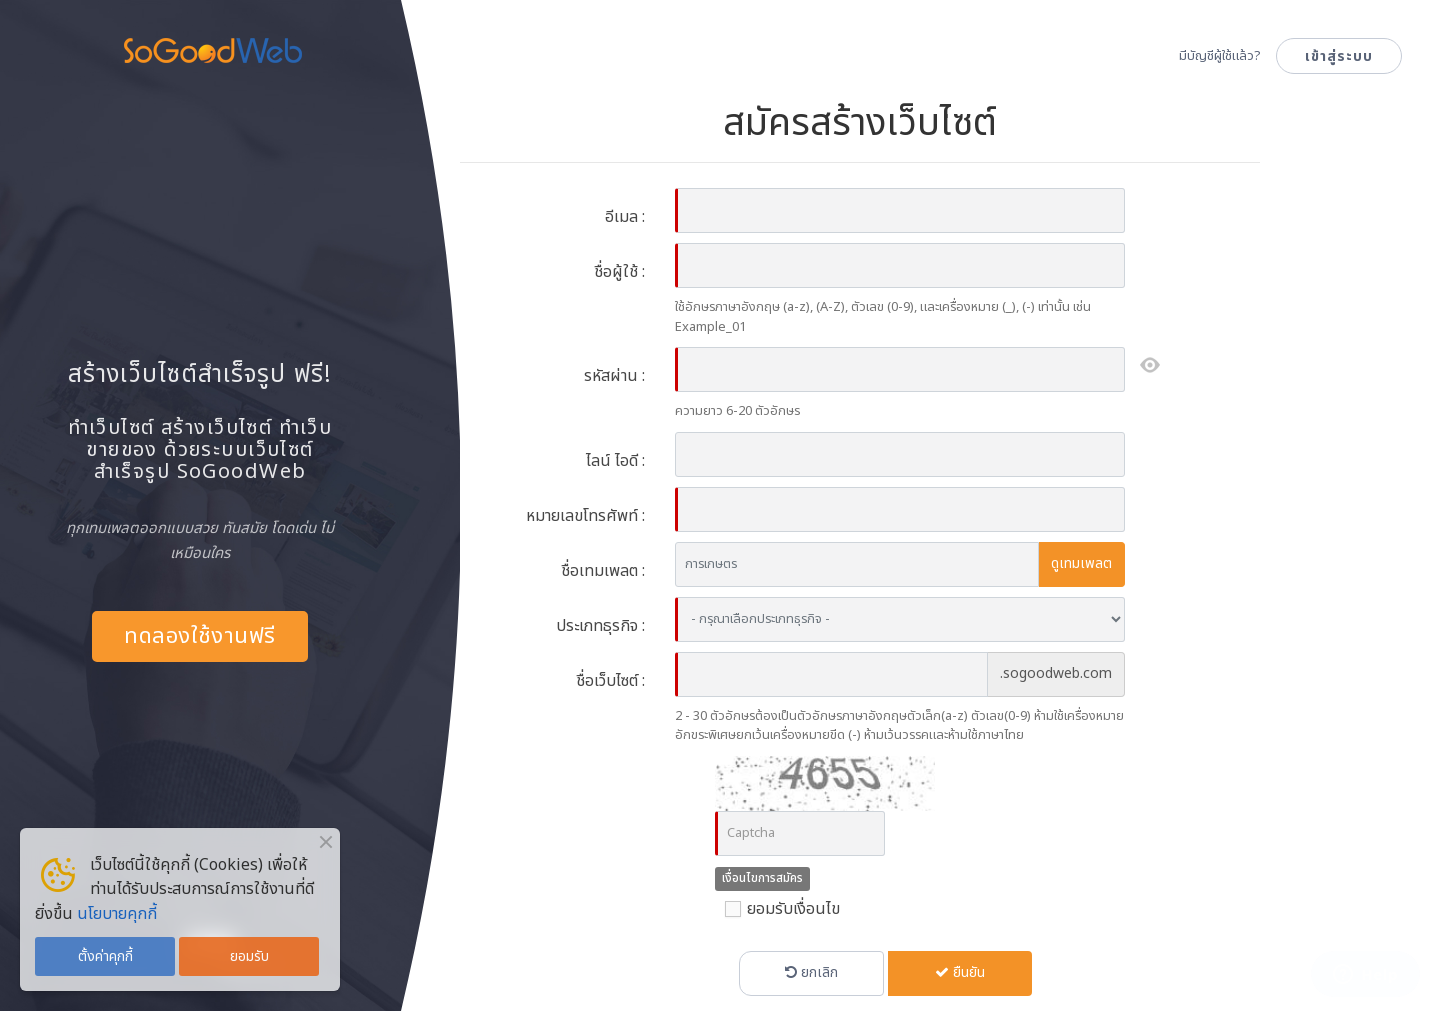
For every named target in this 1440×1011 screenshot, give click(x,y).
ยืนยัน (960, 972)
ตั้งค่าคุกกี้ (105, 956)
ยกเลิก (811, 972)
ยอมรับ (249, 956)
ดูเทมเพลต (1081, 563)
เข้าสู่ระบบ (1339, 56)
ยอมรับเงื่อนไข (777, 909)
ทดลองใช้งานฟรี (199, 636)
